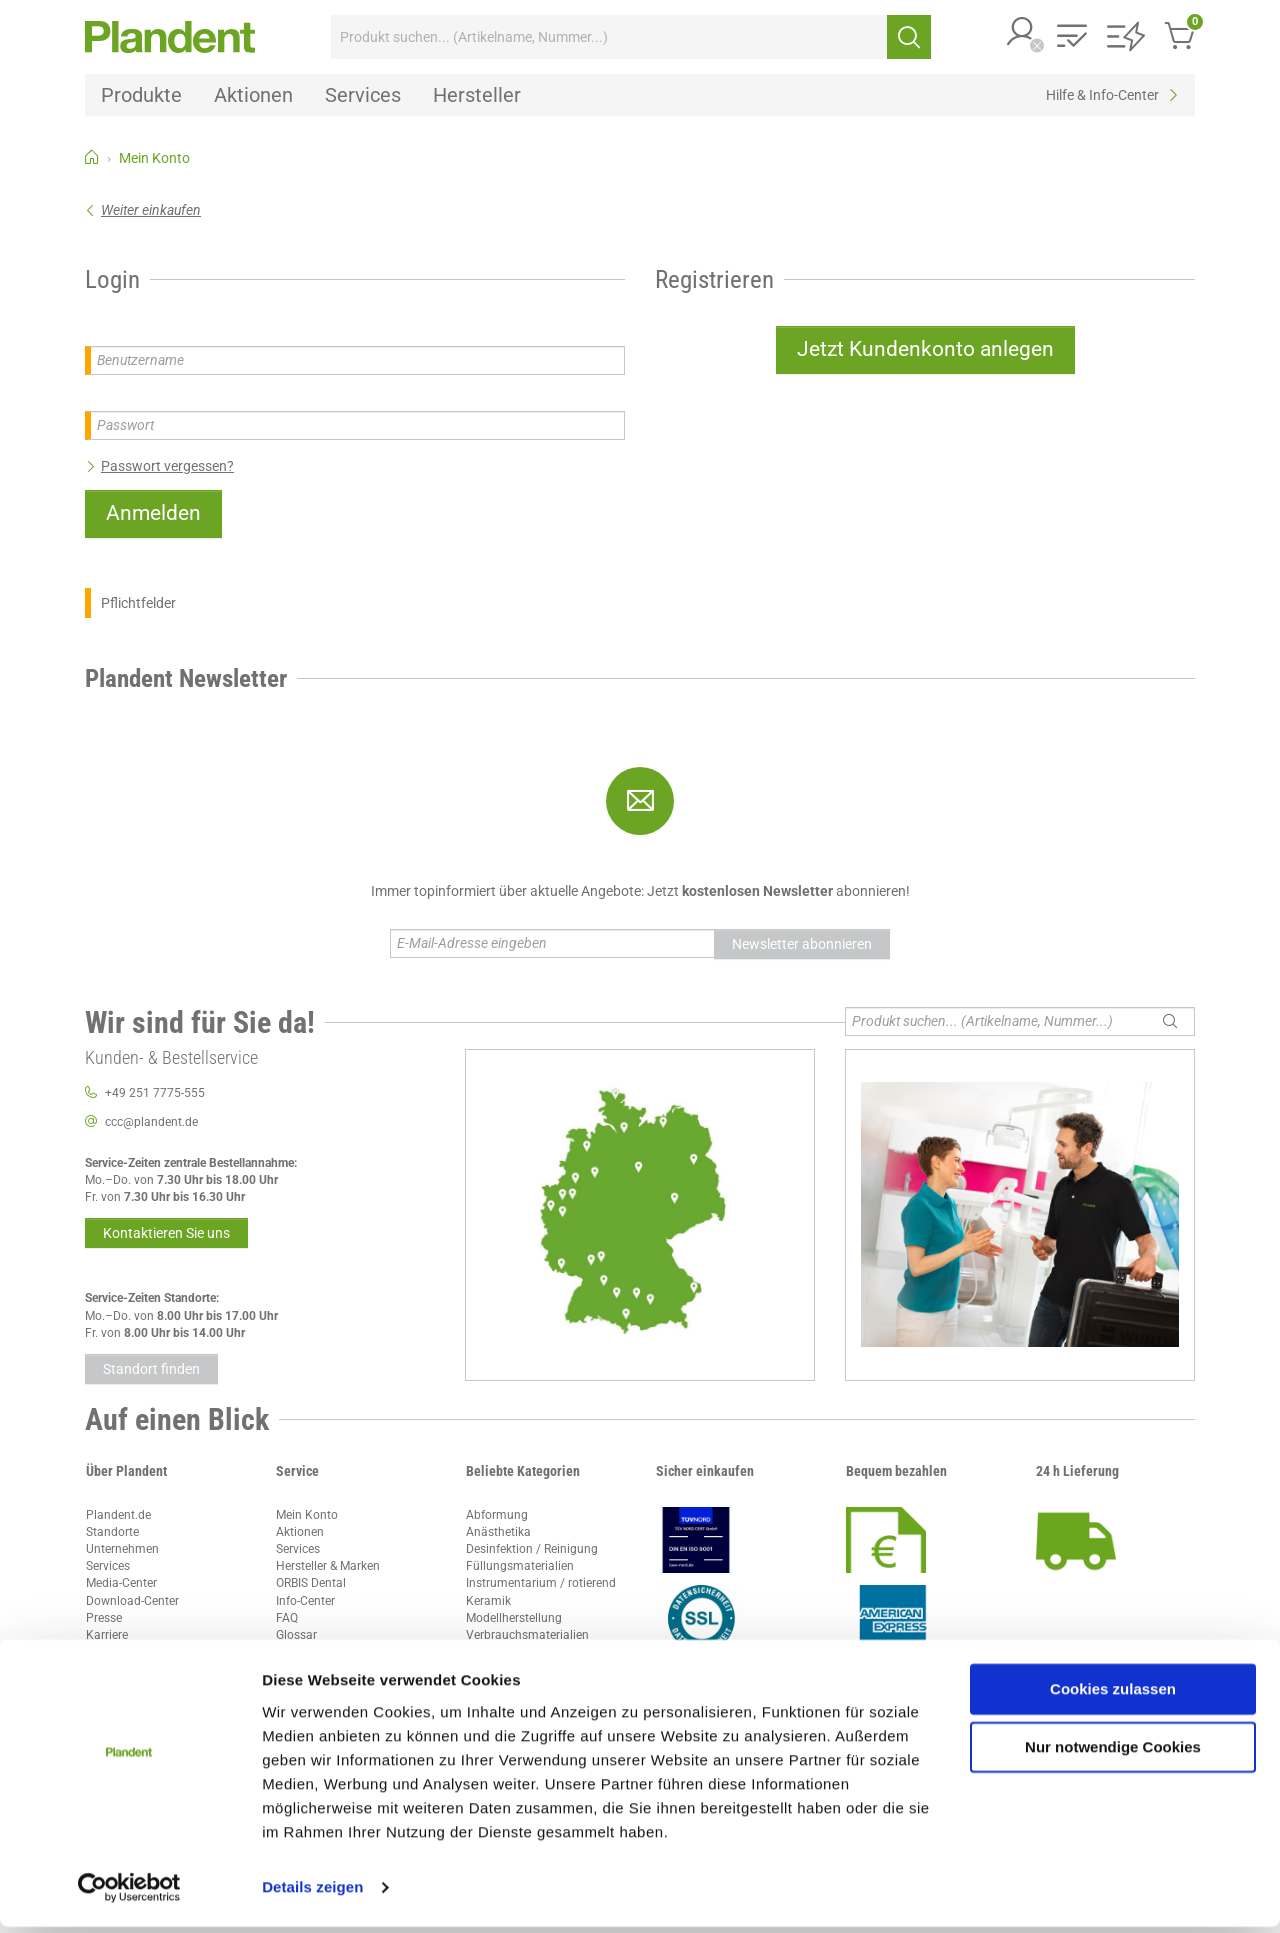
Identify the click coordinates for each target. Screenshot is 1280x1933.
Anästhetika (498, 1532)
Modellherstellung (514, 1618)
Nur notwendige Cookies (1113, 1753)
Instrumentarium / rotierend (541, 1583)
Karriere (107, 1635)
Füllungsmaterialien (520, 1566)
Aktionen (300, 1532)
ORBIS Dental (311, 1583)
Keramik (488, 1601)
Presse (104, 1618)
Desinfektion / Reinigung (532, 1549)
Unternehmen (122, 1549)
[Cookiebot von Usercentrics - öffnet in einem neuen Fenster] (129, 1894)
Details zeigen (312, 1893)
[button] (1022, 33)
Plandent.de (118, 1515)
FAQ (287, 1618)
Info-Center (305, 1601)
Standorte (112, 1532)
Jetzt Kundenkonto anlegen (925, 349)
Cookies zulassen (1113, 1695)
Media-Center (121, 1583)
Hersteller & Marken (328, 1566)
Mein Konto (307, 1515)
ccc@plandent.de (151, 1122)
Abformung (497, 1515)
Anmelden (153, 513)
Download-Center (132, 1601)
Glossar (296, 1635)
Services (108, 1566)
